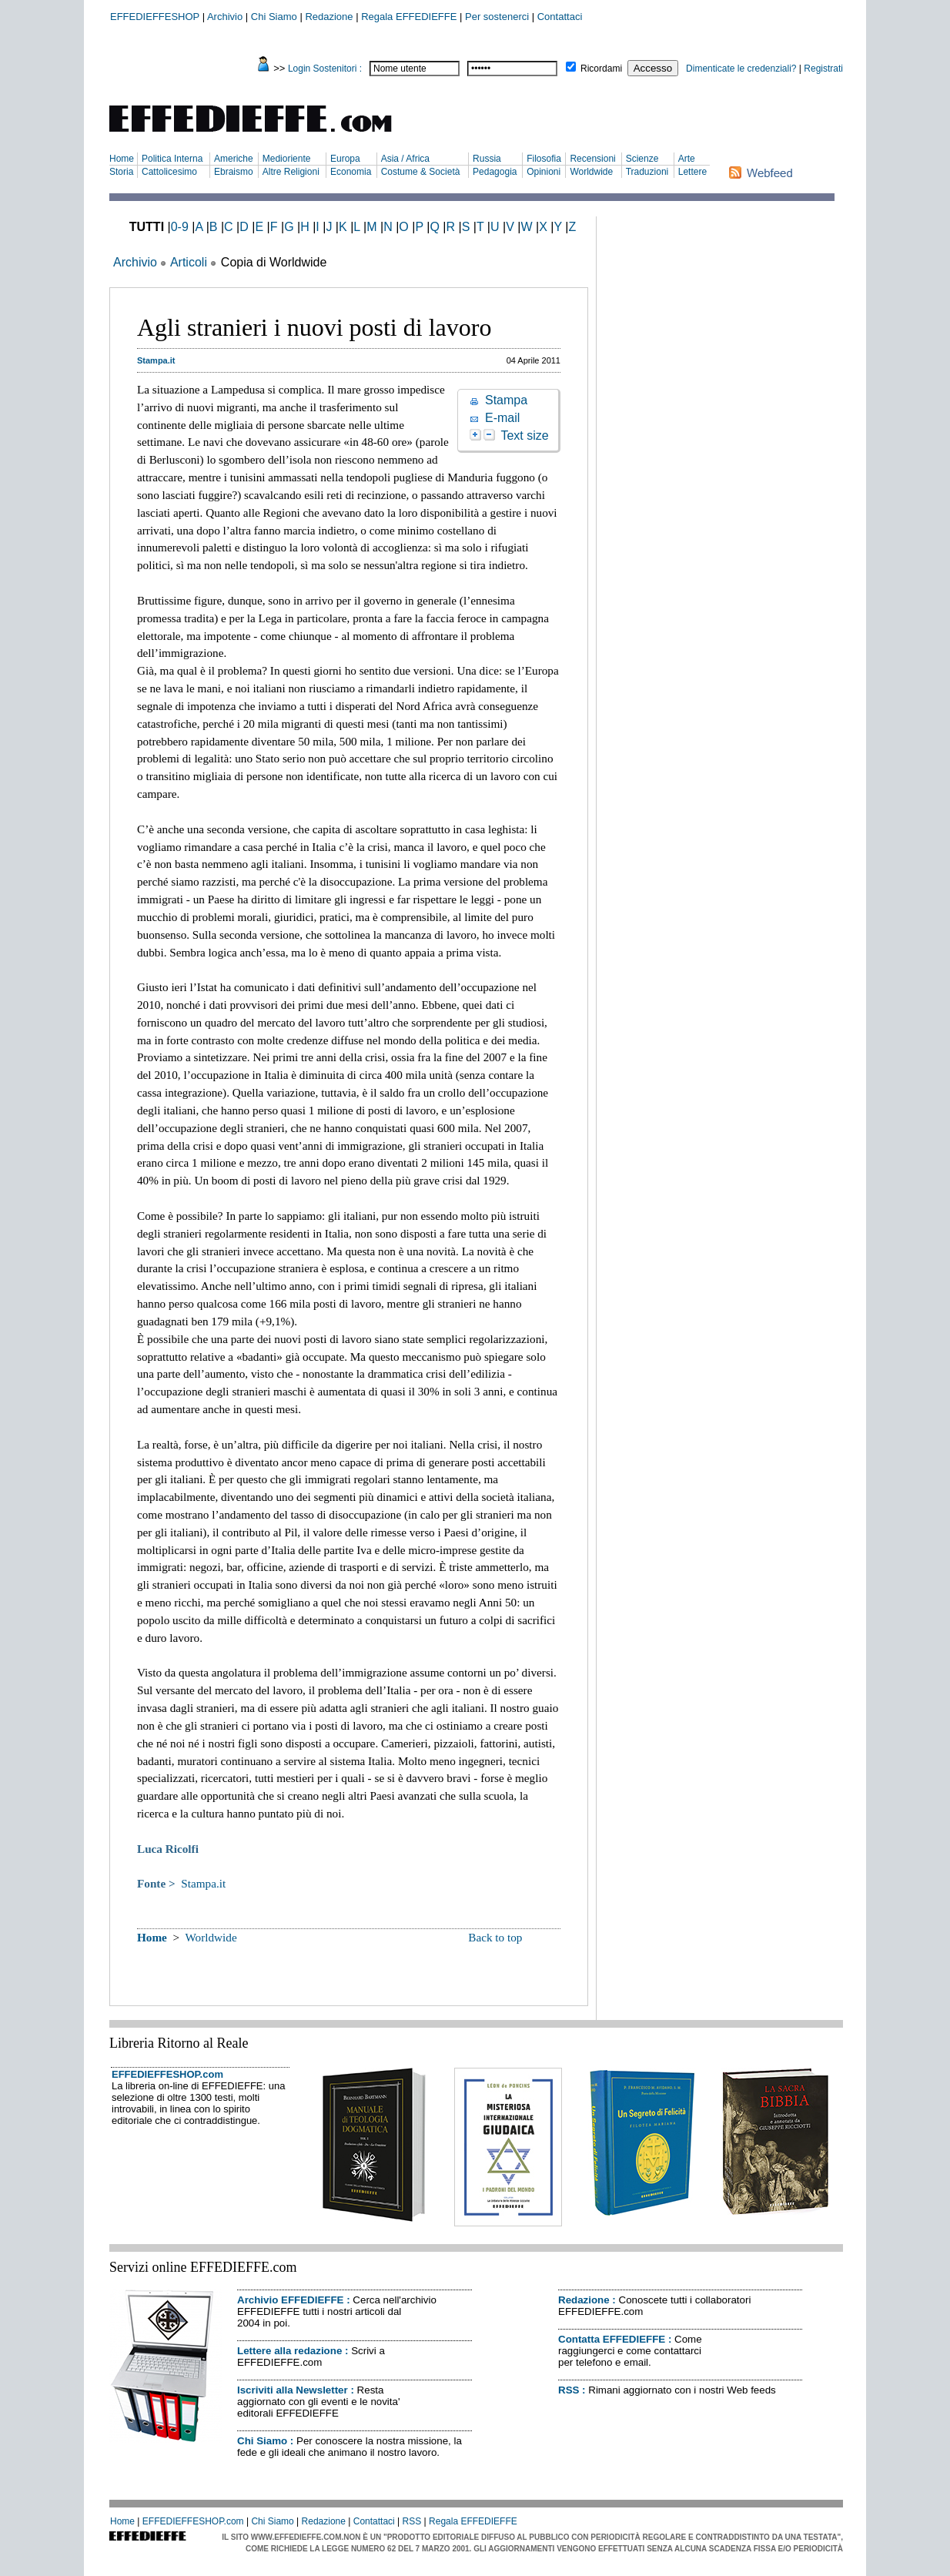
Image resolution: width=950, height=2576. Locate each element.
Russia (487, 158)
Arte (686, 158)
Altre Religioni (291, 171)
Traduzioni (647, 171)
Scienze (642, 158)
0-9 (180, 226)
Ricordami (601, 68)
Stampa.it (203, 1883)
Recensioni (592, 158)
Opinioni (543, 171)
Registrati (823, 68)
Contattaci (560, 16)
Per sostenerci (497, 16)
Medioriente (287, 158)
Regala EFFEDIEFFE (409, 16)
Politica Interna (172, 158)
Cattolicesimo (169, 171)
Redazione (329, 16)
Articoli (188, 262)
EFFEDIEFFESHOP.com (167, 2074)
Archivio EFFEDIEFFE (290, 2300)
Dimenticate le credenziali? (741, 68)
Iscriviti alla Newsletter (292, 2390)
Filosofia (544, 158)
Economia (350, 171)
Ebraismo (233, 171)
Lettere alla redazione (289, 2351)
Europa (345, 158)
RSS (568, 2390)
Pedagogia (495, 171)
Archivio (225, 16)
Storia (121, 171)
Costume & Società (420, 171)
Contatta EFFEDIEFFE (611, 2339)
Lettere (692, 171)
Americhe (233, 158)
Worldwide (591, 171)
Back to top (495, 1937)
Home (121, 158)
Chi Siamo (274, 16)
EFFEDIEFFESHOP (154, 16)
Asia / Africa (405, 158)
